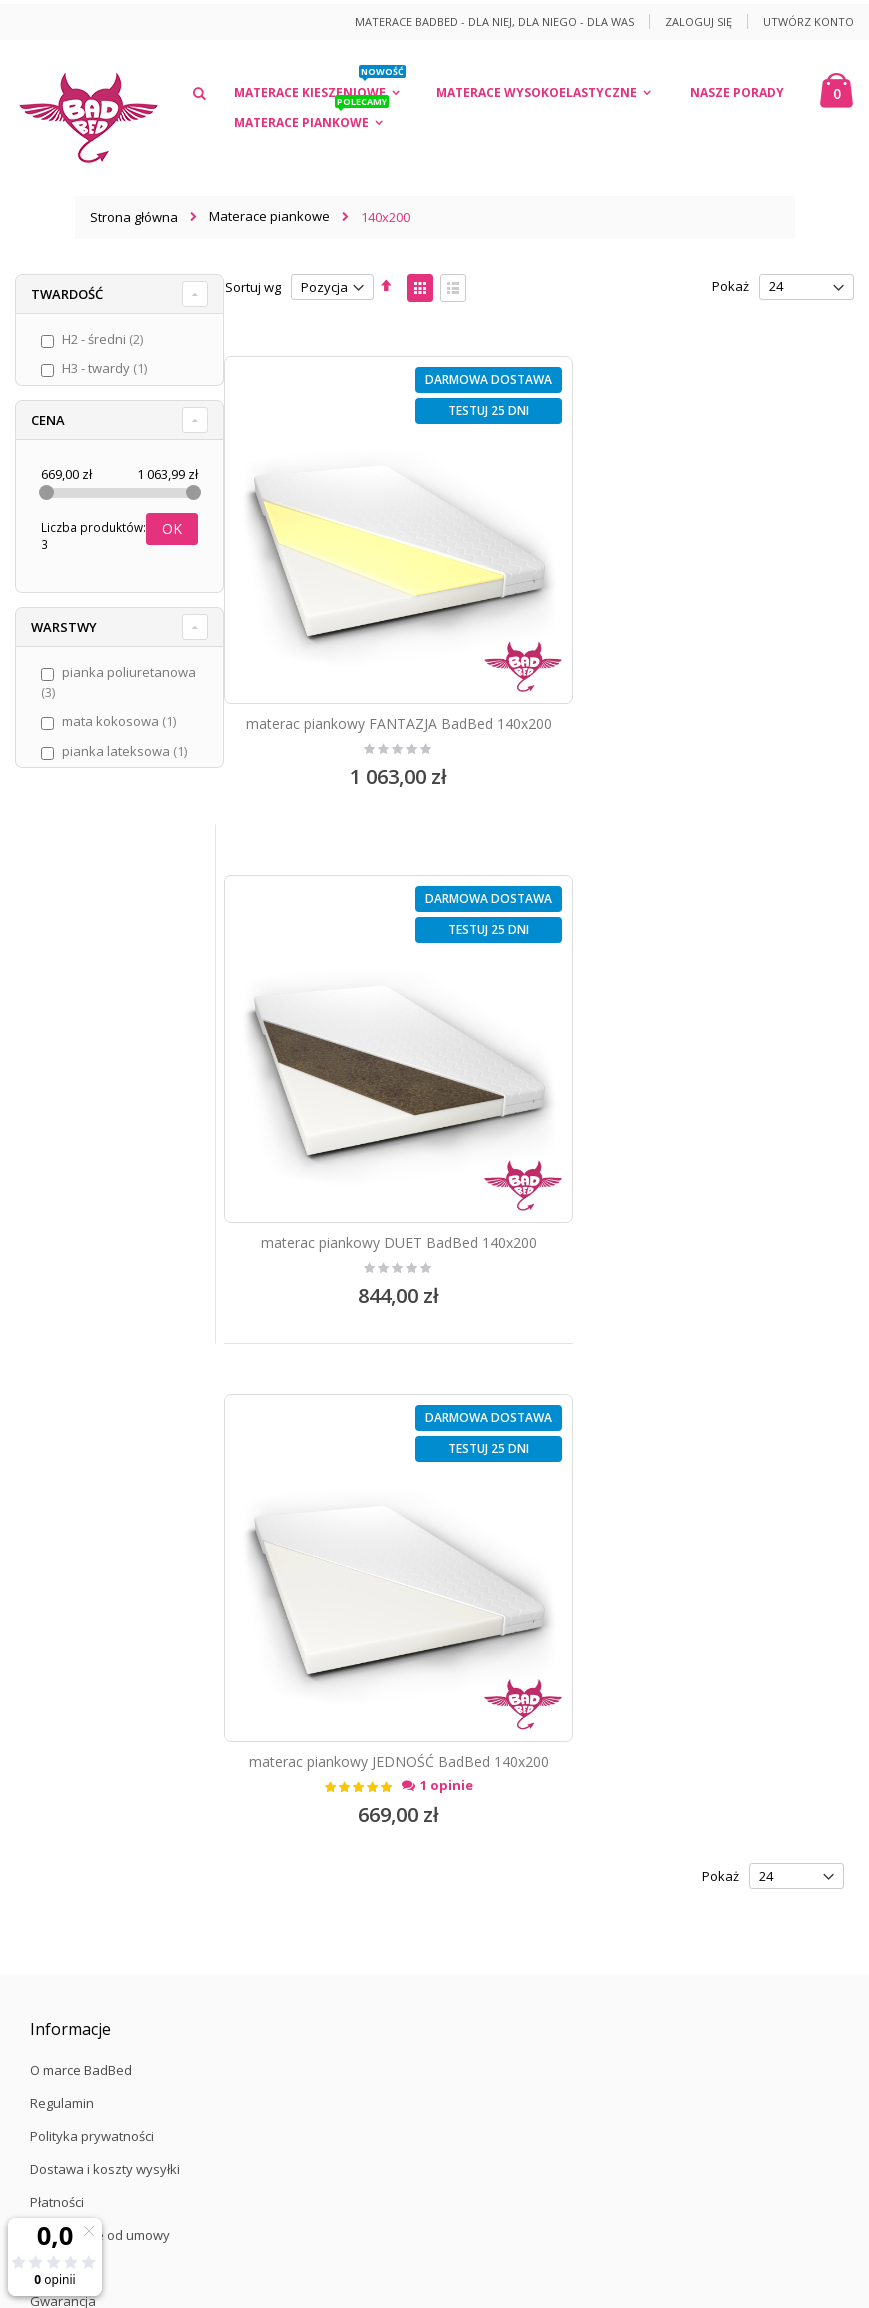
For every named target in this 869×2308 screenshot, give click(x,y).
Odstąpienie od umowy (100, 1646)
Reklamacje (65, 1679)
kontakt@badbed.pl (132, 2012)
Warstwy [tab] (64, 627)
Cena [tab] (48, 420)
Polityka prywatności (92, 1547)
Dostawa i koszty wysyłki (105, 1580)
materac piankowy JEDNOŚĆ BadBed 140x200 (378, 1172)
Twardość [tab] (67, 294)
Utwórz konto (808, 21)
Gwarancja (63, 1712)
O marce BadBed (81, 1481)
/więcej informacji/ (500, 2090)
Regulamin (62, 1514)
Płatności (57, 1613)
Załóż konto (65, 1818)
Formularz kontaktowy (97, 1851)
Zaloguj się (698, 21)
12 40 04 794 (127, 1979)
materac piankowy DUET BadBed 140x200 (702, 678)
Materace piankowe (269, 216)
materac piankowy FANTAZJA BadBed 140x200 (377, 688)
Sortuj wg (253, 287)
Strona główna (134, 217)
